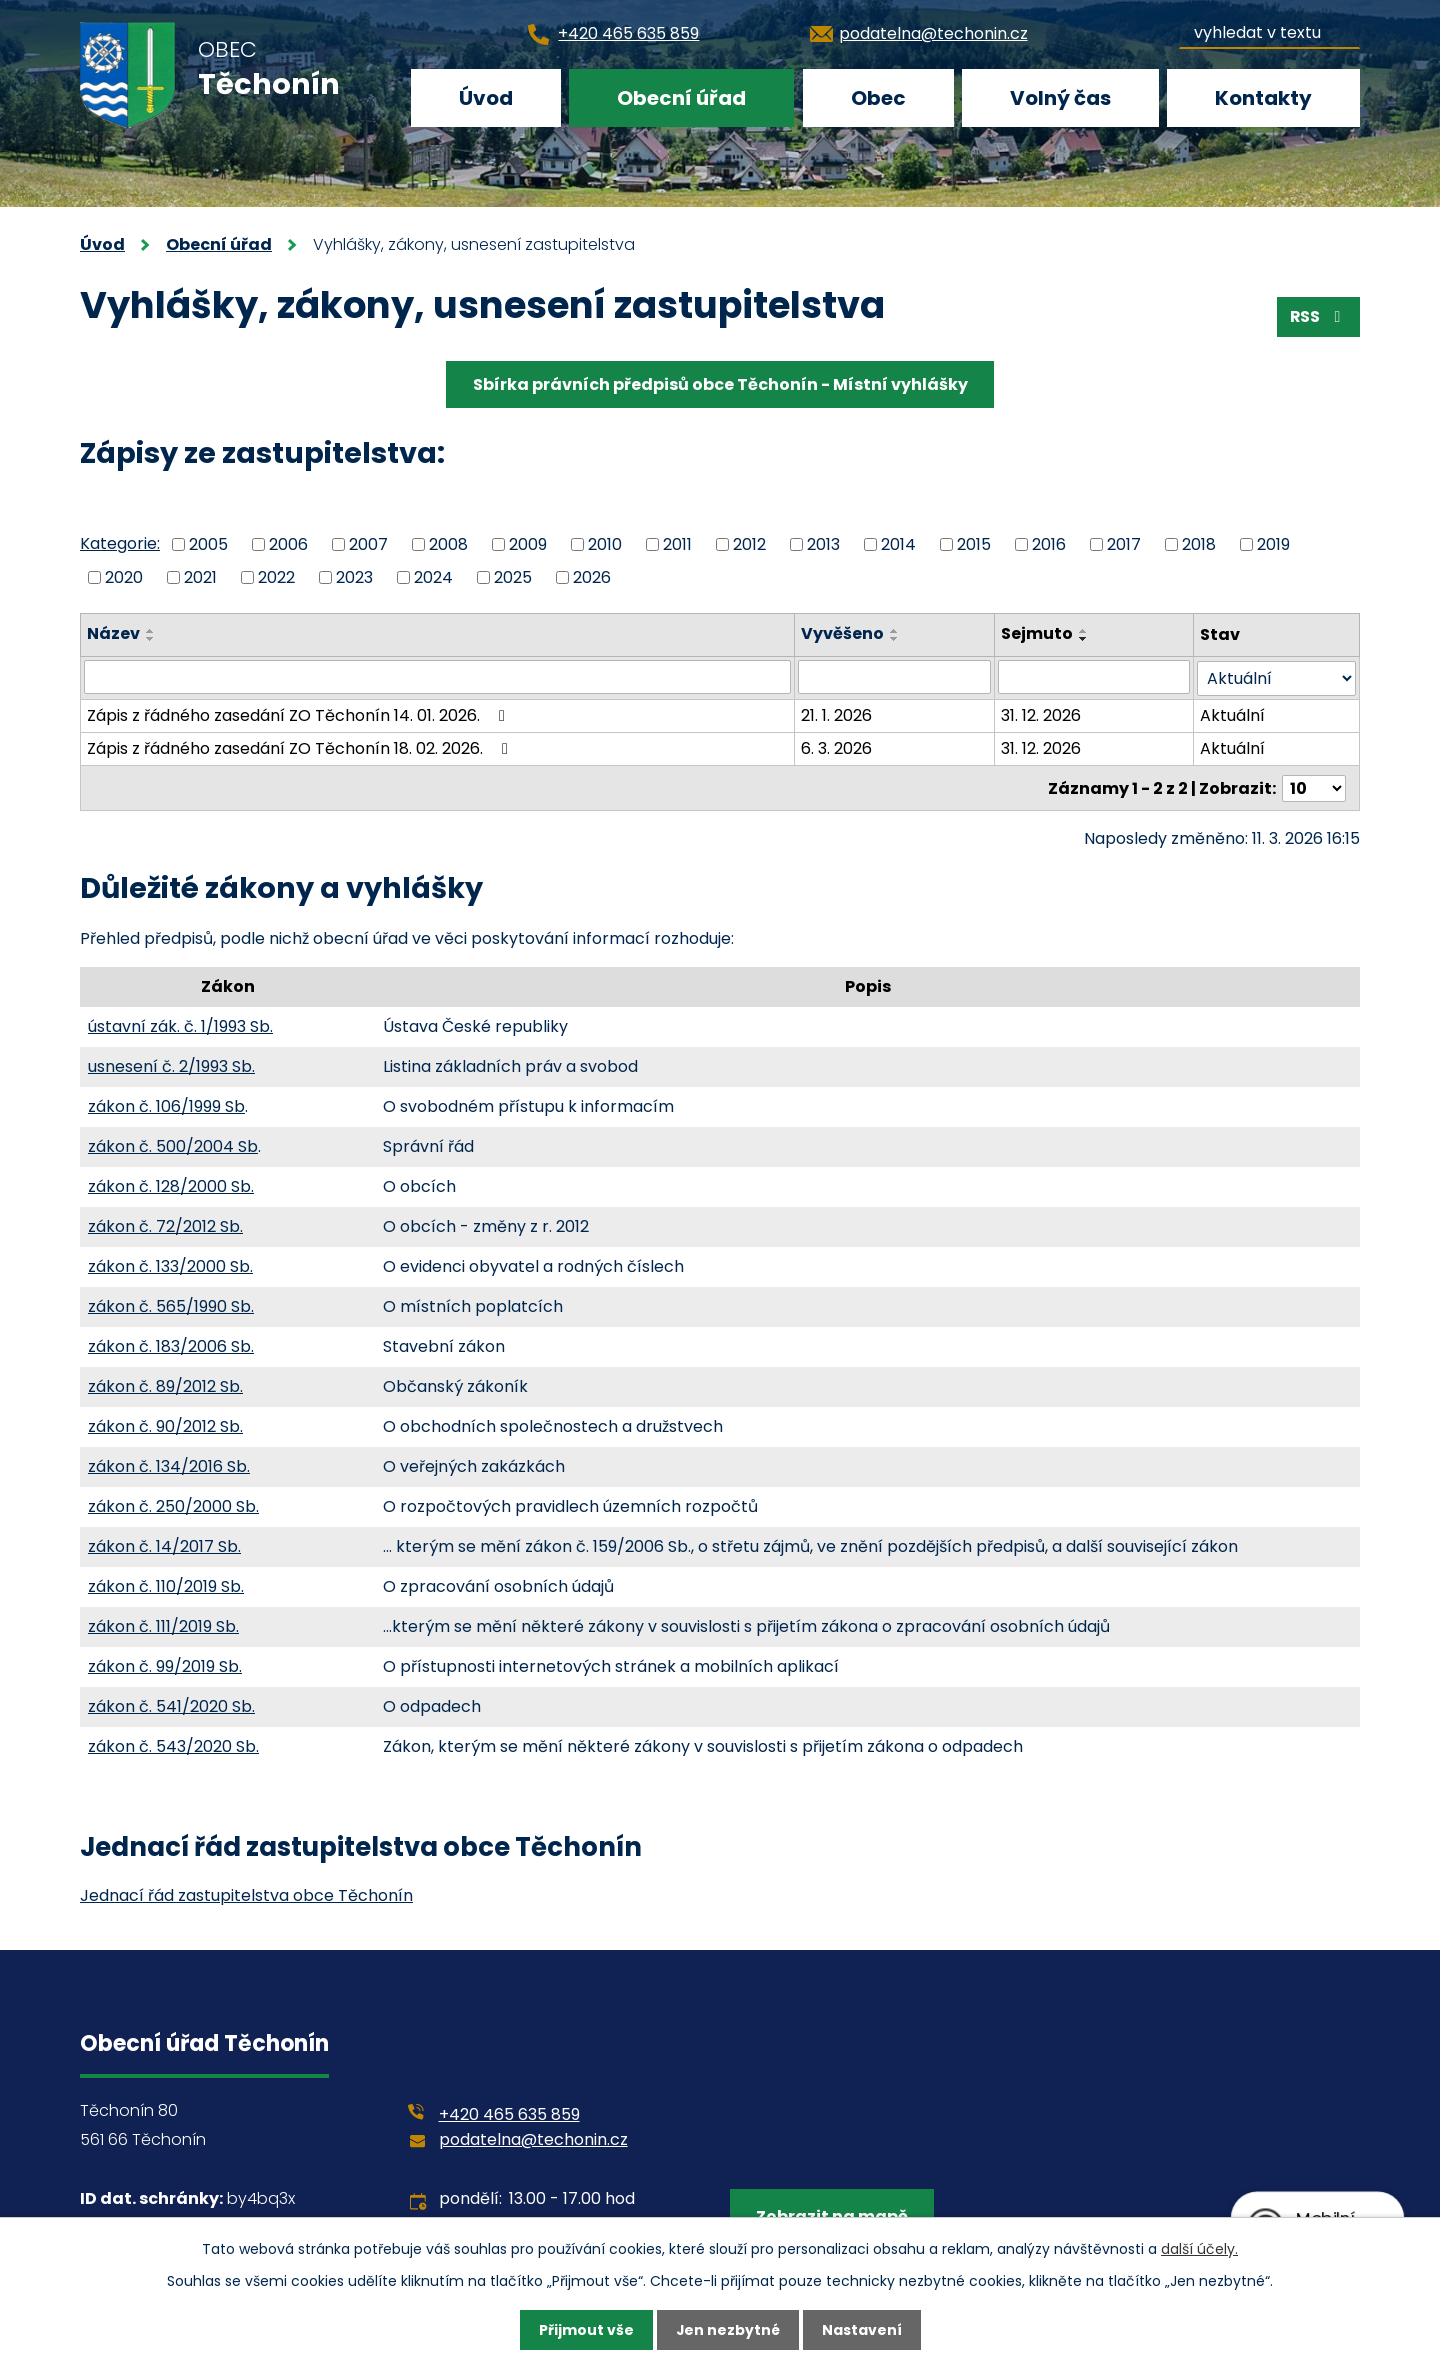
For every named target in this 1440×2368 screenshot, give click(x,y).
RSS (1317, 316)
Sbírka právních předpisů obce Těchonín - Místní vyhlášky (720, 384)
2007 (368, 544)
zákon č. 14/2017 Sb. (164, 1544)
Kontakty (1263, 98)
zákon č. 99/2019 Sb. (165, 1664)
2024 (433, 576)
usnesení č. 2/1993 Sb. (171, 1064)
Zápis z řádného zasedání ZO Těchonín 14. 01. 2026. (299, 714)
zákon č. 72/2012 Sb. (165, 1224)
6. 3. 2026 (837, 747)
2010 (605, 544)
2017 (1124, 544)
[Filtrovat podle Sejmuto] (1094, 677)
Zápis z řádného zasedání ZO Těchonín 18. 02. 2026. (301, 747)
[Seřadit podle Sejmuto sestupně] (1084, 639)
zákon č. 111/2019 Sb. (163, 1624)
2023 (354, 576)
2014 (898, 544)
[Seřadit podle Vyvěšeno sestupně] (896, 639)
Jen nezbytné (727, 2330)
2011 (677, 544)
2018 (1199, 544)
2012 (749, 544)
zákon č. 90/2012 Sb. (165, 1424)
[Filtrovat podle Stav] (1277, 677)
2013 (823, 544)
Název (113, 633)
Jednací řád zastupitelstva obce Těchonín (246, 1893)
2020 (124, 576)
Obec (878, 98)
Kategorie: (120, 543)
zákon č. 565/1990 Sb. (171, 1304)
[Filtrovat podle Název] (438, 677)
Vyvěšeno (843, 633)
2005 (208, 544)
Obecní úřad (681, 98)
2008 (448, 544)
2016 (1049, 544)
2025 (513, 576)
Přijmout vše (585, 2330)
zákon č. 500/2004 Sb (173, 1144)
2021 (200, 576)
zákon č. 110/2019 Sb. (166, 1584)
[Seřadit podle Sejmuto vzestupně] (1084, 631)
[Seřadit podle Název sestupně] (151, 639)
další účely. (1199, 2248)
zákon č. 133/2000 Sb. (170, 1264)
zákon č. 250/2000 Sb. (173, 1504)
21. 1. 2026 (837, 714)
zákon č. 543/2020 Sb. (173, 1744)
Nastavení (862, 2330)
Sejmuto (1037, 633)
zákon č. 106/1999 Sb (166, 1104)
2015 (974, 544)
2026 (592, 576)
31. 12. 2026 (1041, 714)
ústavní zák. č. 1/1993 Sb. (180, 1024)
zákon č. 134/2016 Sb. (169, 1464)
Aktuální (1233, 714)
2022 (276, 576)
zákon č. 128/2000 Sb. (171, 1184)
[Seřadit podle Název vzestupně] (151, 631)
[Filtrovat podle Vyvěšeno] (895, 677)
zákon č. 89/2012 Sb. (165, 1384)
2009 (528, 544)
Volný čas (1060, 98)
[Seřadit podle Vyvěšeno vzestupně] (896, 631)
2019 (1273, 544)
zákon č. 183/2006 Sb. (171, 1344)
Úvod (486, 98)
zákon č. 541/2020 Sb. (171, 1704)
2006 (288, 544)
